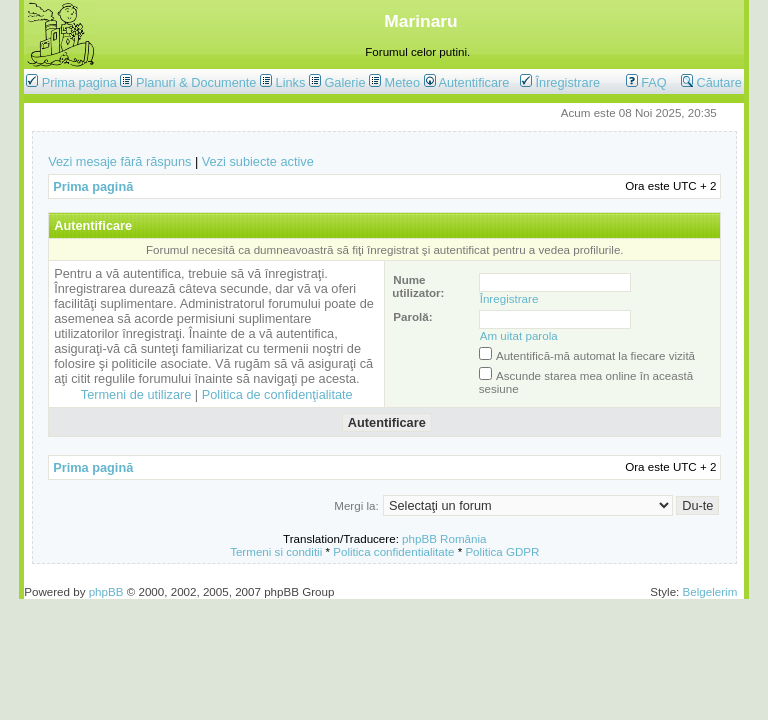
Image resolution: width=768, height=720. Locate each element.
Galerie (344, 82)
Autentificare (467, 82)
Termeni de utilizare (136, 394)
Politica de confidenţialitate (277, 394)
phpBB (106, 591)
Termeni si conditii (276, 551)
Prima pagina (79, 82)
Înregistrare (560, 82)
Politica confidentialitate (393, 551)
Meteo (402, 82)
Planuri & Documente (196, 82)
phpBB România (444, 538)
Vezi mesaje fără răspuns (119, 161)
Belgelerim (710, 591)
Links (291, 82)
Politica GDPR (502, 551)
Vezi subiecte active (258, 161)
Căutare (711, 82)
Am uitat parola (519, 335)
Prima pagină (93, 186)
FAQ (646, 82)
